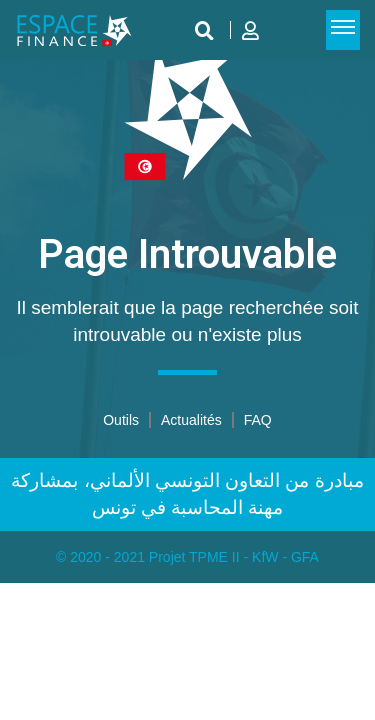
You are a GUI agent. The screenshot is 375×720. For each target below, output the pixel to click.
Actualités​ (191, 420)
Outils (121, 420)
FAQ (258, 420)
